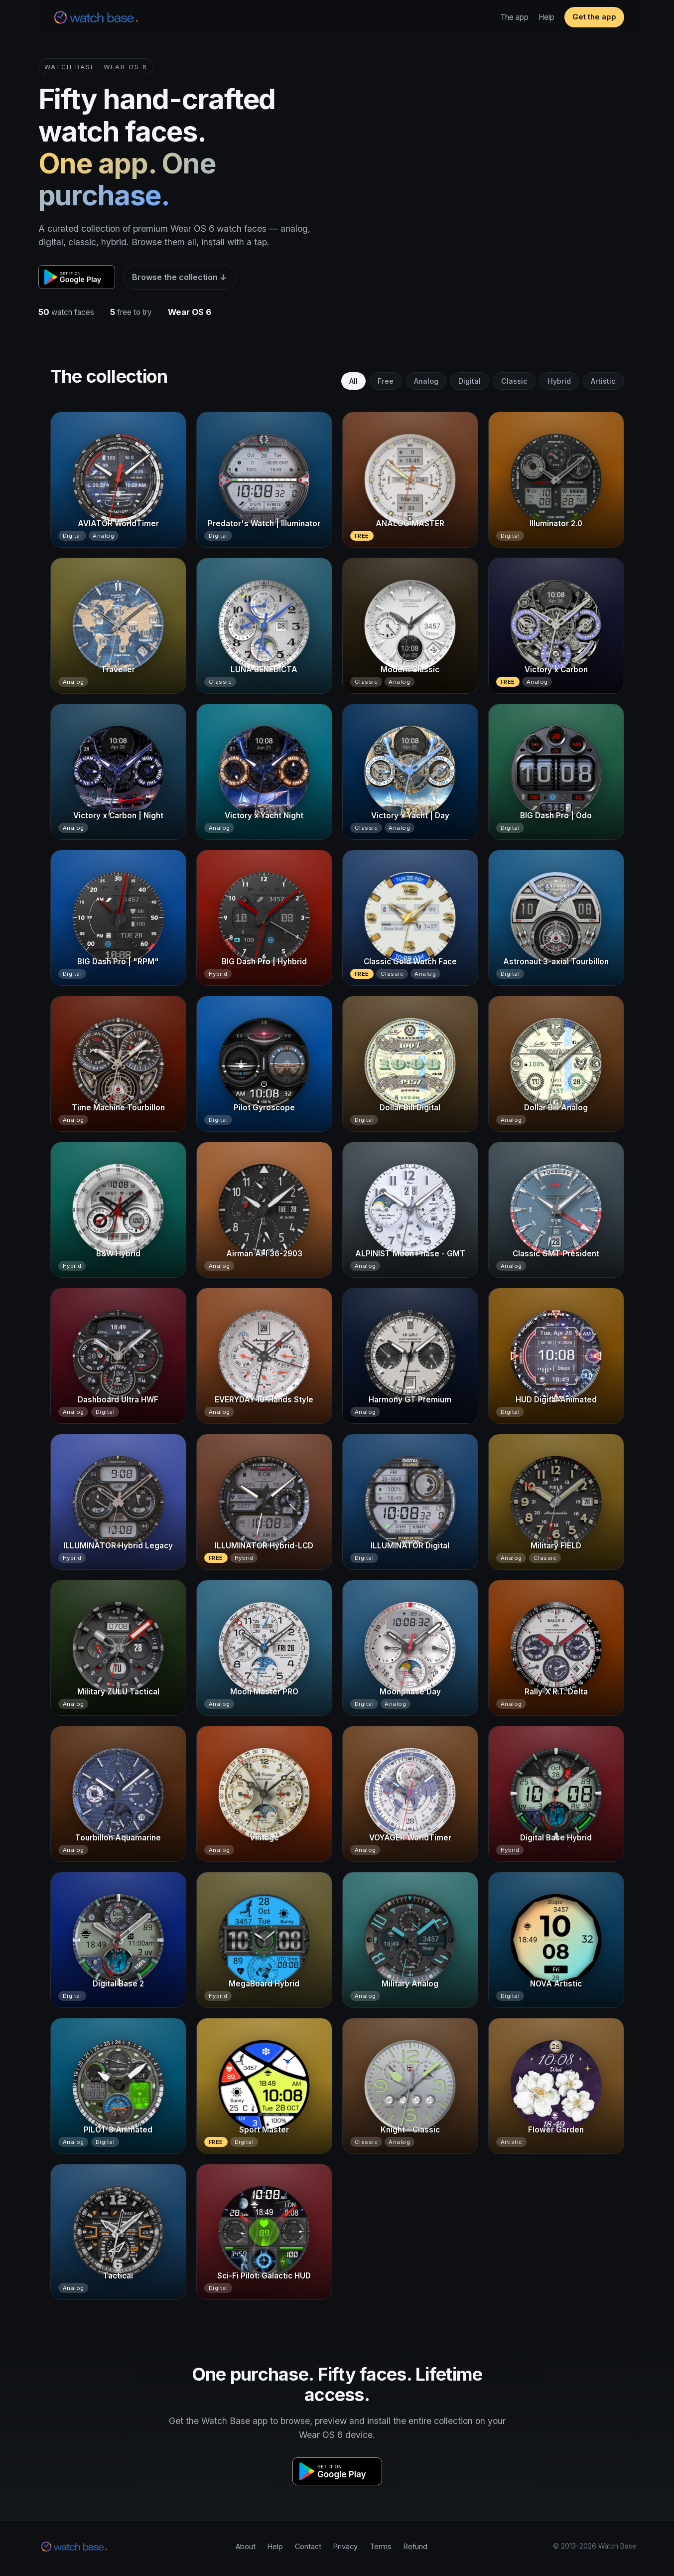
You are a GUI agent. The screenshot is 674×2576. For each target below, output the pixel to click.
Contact (308, 2546)
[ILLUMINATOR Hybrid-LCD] (264, 1502)
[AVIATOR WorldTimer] (118, 480)
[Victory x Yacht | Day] (410, 772)
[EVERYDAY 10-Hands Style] (264, 1356)
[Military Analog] (410, 1940)
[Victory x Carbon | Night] (118, 772)
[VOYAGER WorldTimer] (410, 1794)
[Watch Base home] (96, 17)
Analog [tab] (426, 381)
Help (546, 17)
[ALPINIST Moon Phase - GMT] (410, 1210)
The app (514, 17)
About (246, 2546)
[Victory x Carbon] (556, 626)
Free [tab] (386, 381)
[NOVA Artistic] (556, 1940)
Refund (415, 2546)
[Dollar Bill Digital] (410, 1064)
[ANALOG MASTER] (410, 480)
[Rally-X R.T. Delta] (556, 1648)
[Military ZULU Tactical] (118, 1648)
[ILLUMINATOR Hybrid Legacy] (118, 1502)
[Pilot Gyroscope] (264, 1064)
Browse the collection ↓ (179, 277)
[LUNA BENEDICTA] (264, 626)
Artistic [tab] (603, 381)
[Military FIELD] (556, 1502)
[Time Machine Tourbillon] (118, 1064)
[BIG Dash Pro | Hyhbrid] (264, 918)
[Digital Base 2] (118, 1940)
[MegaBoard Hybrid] (264, 1940)
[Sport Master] (264, 2086)
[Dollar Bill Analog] (556, 1064)
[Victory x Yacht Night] (264, 772)
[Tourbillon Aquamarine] (118, 1794)
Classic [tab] (514, 381)
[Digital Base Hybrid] (556, 1794)
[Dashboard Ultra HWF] (118, 1356)
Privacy (345, 2546)
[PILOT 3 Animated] (118, 2086)
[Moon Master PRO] (264, 1648)
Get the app (594, 16)
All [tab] (353, 381)
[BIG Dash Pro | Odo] (556, 772)
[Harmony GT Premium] (410, 1356)
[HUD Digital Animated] (556, 1356)
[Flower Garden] (556, 2086)
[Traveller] (118, 626)
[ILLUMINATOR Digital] (410, 1502)
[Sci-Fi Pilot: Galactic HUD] (264, 2232)
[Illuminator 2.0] (556, 480)
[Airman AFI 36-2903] (264, 1210)
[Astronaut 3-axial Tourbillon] (556, 918)
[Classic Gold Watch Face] (410, 918)
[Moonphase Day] (410, 1648)
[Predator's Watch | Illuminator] (264, 480)
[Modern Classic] (410, 626)
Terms (381, 2546)
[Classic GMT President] (556, 1210)
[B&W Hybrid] (118, 1210)
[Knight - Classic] (410, 2086)
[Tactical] (118, 2232)
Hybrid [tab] (559, 381)
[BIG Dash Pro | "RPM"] (118, 918)
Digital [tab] (469, 381)
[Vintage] (264, 1794)
